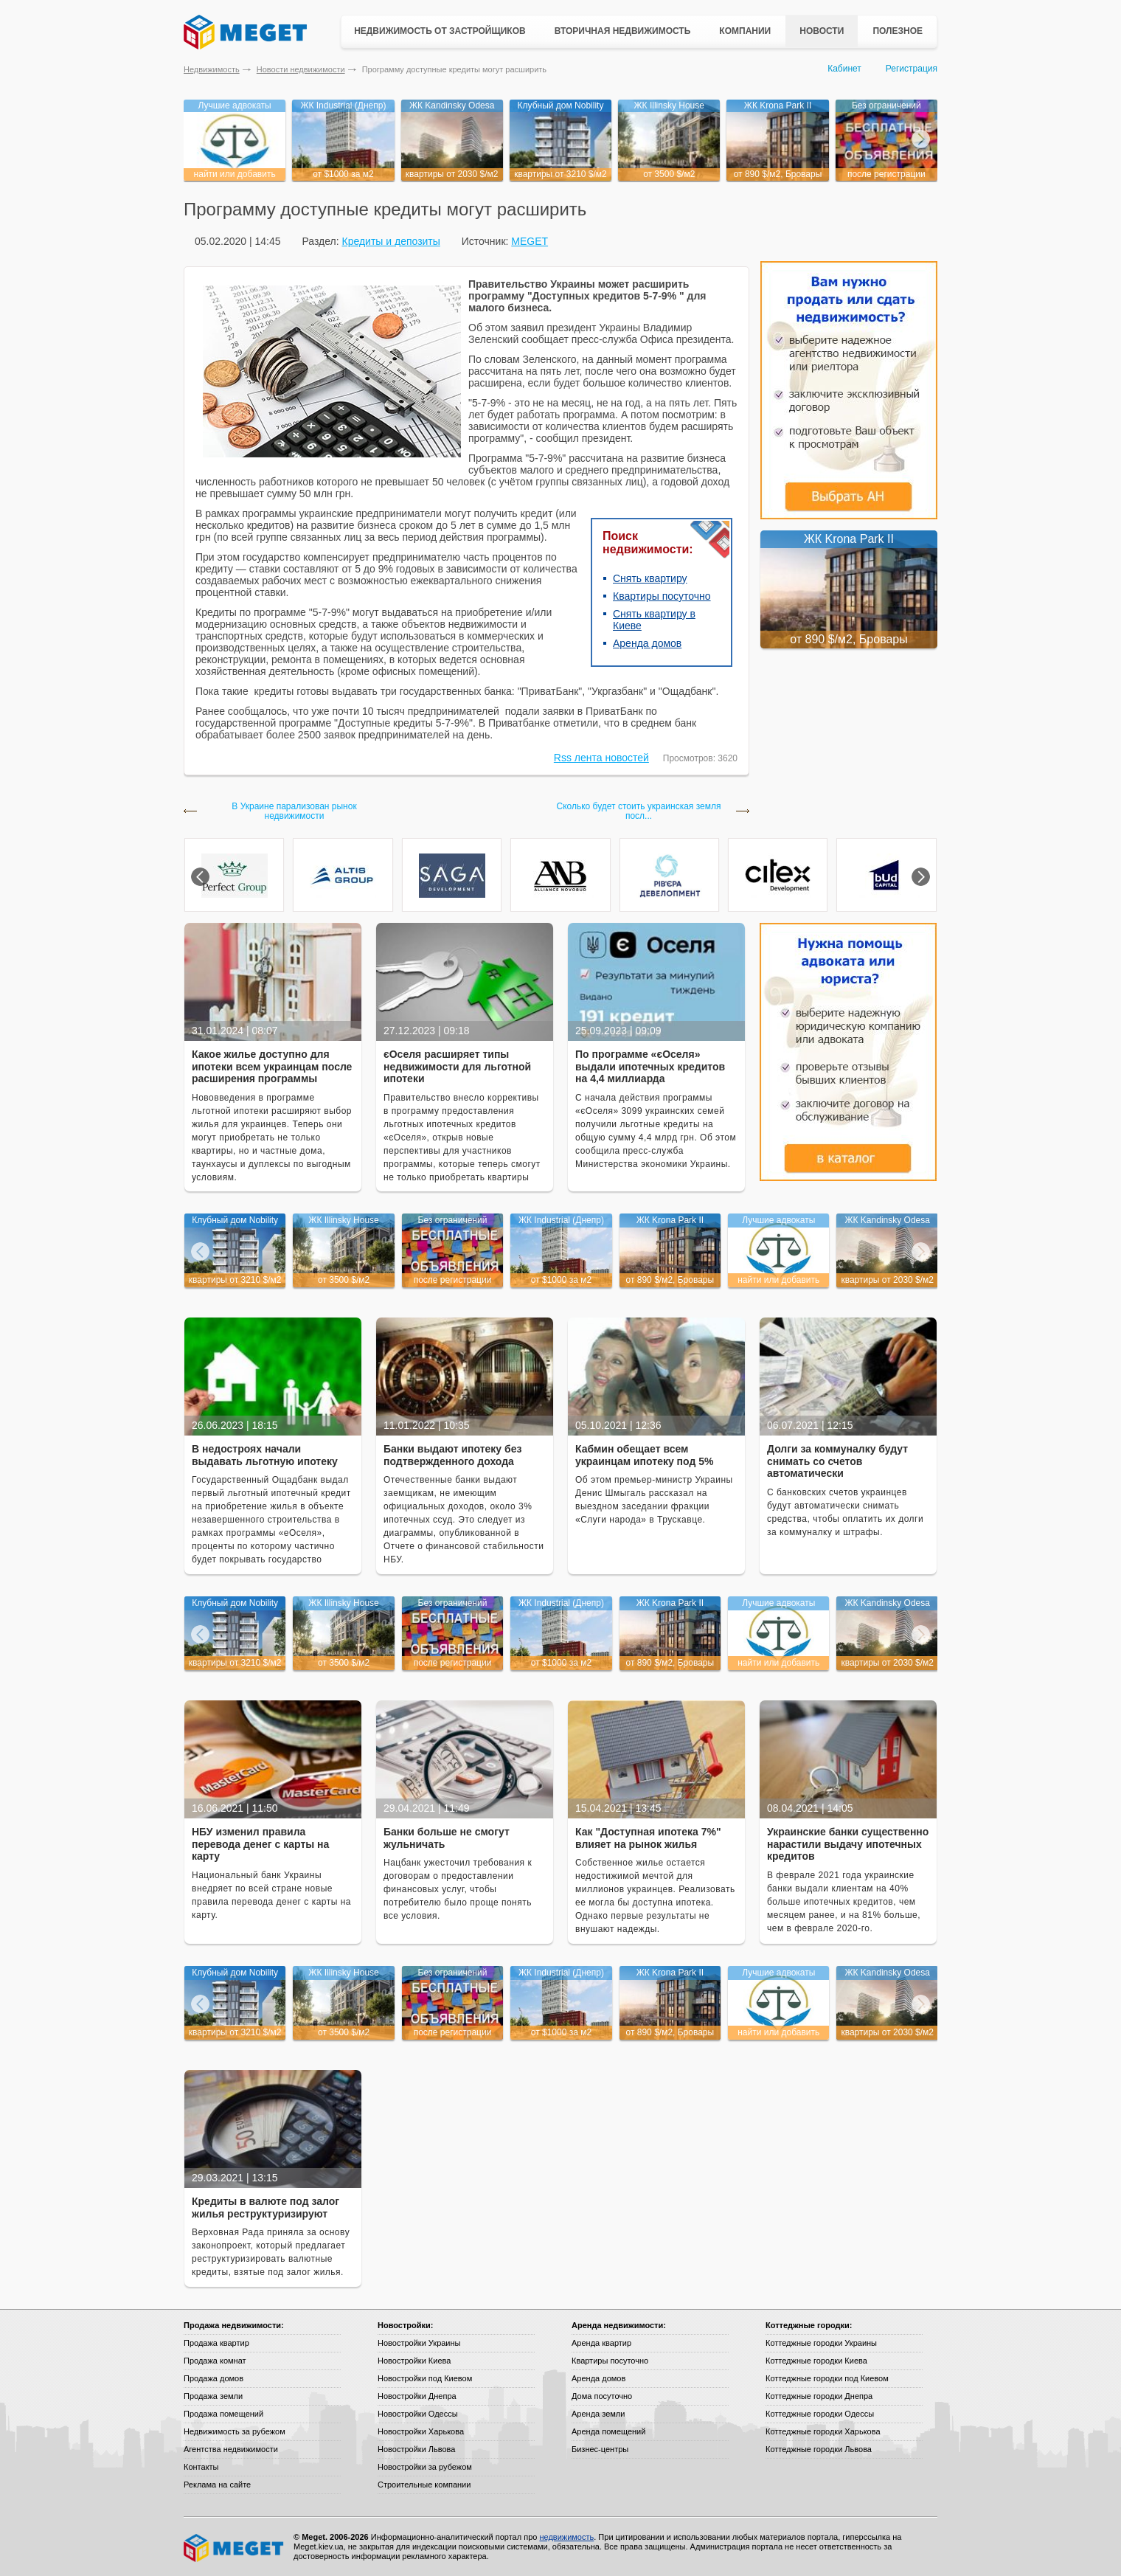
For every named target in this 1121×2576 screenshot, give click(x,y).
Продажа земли (213, 2396)
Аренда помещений (608, 2431)
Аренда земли (598, 2413)
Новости (821, 31)
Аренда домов (647, 643)
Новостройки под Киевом (425, 2378)
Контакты (201, 2466)
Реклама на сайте (217, 2484)
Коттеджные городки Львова (819, 2449)
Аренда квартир (601, 2342)
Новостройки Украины (419, 2342)
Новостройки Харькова (421, 2431)
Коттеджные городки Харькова (823, 2431)
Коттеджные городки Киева (816, 2360)
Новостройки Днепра (417, 2396)
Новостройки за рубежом (425, 2466)
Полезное (897, 31)
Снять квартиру (650, 578)
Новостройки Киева (414, 2360)
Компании (745, 31)
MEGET (529, 241)
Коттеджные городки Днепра (819, 2396)
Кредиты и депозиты (390, 241)
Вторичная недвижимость (623, 31)
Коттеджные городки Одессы (820, 2413)
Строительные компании (424, 2484)
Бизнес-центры (600, 2449)
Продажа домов (213, 2378)
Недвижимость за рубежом (234, 2431)
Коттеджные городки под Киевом (827, 2378)
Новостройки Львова (416, 2449)
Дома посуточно (602, 2396)
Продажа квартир (216, 2342)
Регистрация (911, 68)
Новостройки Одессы (418, 2413)
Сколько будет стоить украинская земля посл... (639, 811)
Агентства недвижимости (231, 2449)
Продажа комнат (215, 2360)
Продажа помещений (223, 2413)
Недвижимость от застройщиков (440, 31)
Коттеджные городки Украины (821, 2342)
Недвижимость (212, 69)
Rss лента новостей (601, 758)
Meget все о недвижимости (234, 2548)
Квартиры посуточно (662, 596)
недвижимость (566, 2536)
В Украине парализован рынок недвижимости (294, 811)
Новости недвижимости (301, 69)
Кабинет (844, 68)
